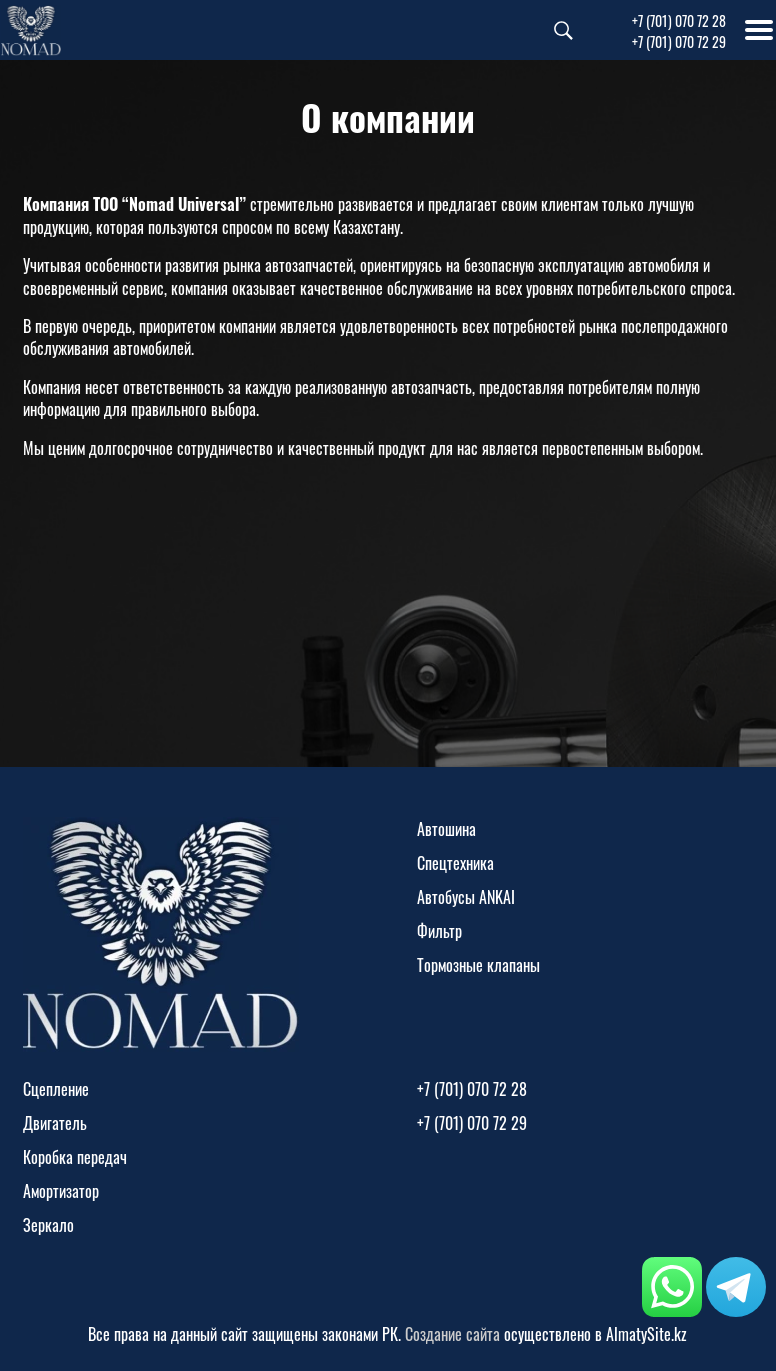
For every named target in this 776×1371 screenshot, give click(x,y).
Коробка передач (75, 1157)
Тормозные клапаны (478, 965)
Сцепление (56, 1089)
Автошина (446, 829)
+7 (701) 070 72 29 (679, 41)
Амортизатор (61, 1191)
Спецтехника (455, 863)
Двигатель (55, 1123)
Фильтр (439, 931)
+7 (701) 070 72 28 (679, 20)
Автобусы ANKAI (466, 897)
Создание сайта (452, 1334)
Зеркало (48, 1225)
